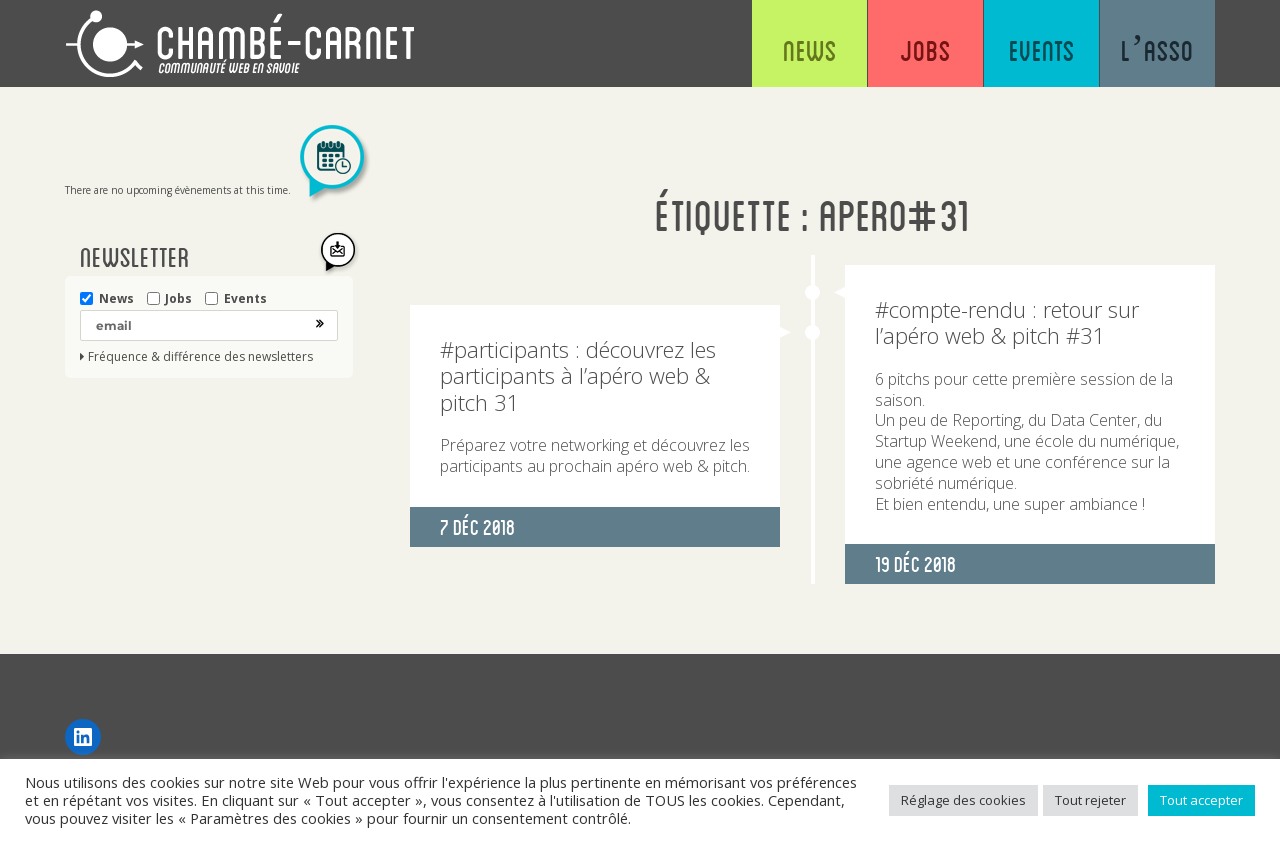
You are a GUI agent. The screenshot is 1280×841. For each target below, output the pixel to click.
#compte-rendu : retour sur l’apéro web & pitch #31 (1007, 322)
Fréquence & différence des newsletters (200, 357)
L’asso (1157, 50)
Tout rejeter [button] (1090, 800)
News (810, 50)
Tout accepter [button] (1201, 800)
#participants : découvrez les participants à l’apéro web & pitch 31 (578, 375)
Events (1042, 50)
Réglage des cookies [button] (963, 800)
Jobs (925, 50)
